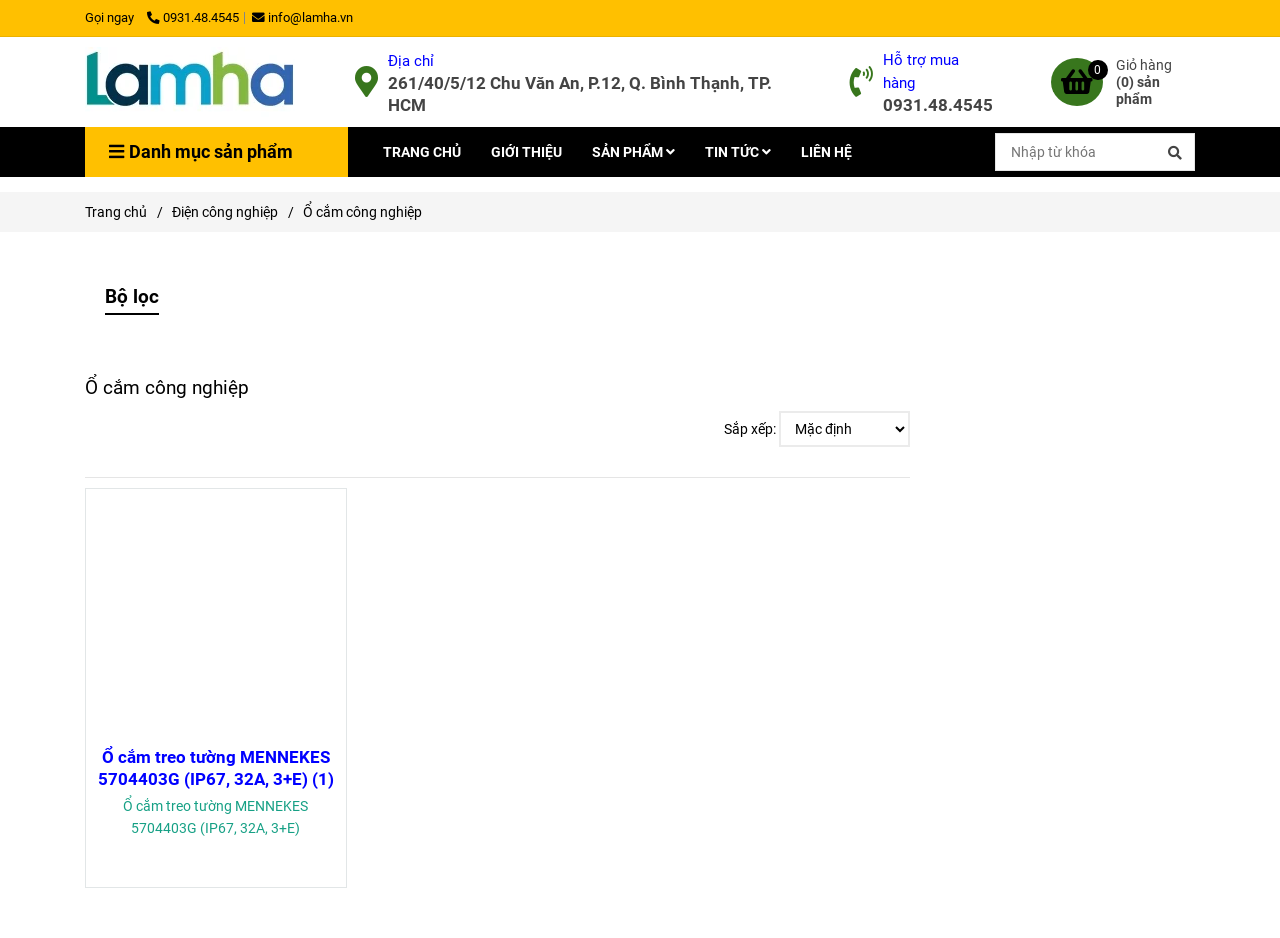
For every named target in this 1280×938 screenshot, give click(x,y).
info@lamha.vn (302, 17)
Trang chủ (116, 212)
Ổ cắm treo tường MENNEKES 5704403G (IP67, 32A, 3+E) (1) (216, 768)
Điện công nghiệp (225, 212)
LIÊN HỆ (826, 152)
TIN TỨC (738, 152)
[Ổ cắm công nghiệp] (190, 82)
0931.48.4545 (193, 17)
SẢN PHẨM (633, 152)
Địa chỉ (411, 61)
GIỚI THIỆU (526, 152)
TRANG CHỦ (422, 152)
